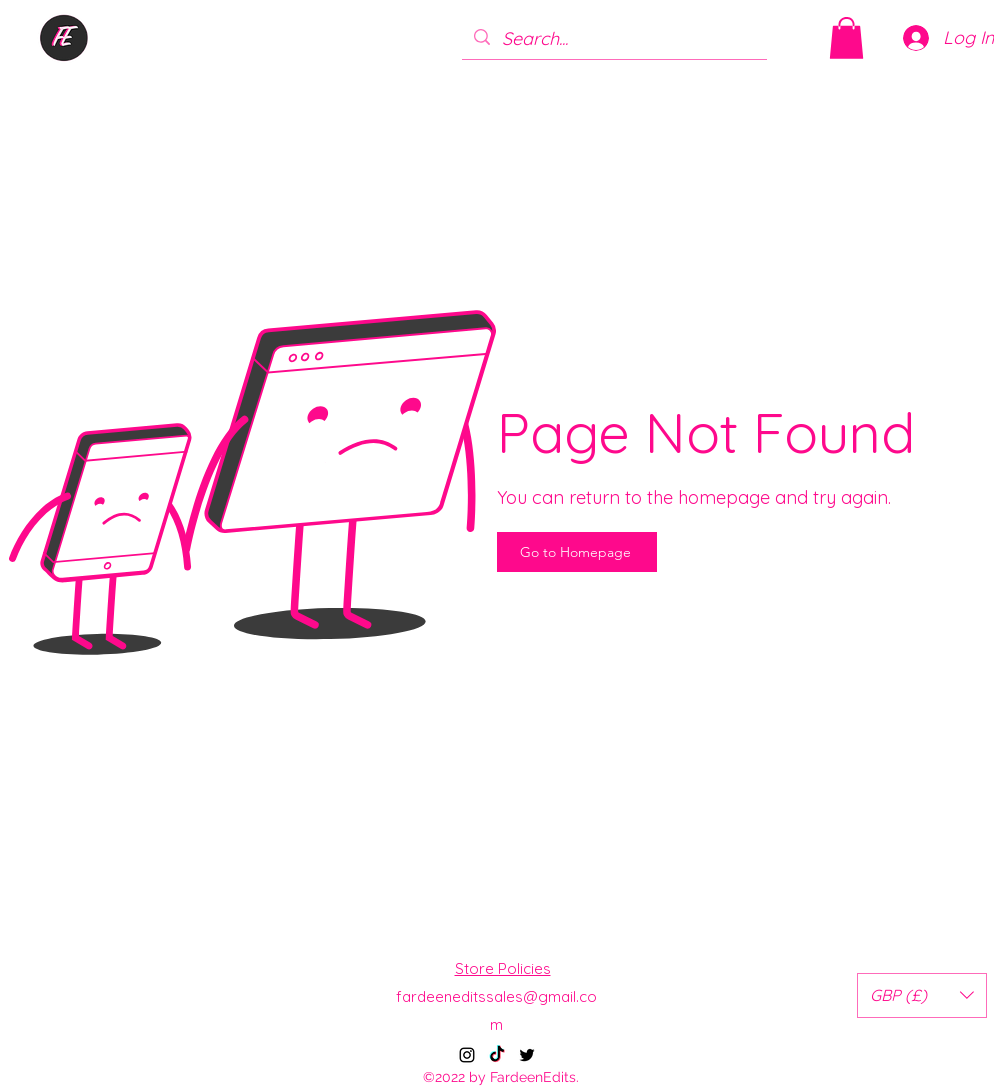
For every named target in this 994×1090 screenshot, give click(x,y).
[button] (846, 38)
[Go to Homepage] (577, 552)
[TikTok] (497, 1055)
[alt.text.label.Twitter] (527, 1055)
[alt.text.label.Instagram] (467, 1055)
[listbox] (922, 995)
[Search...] (613, 39)
